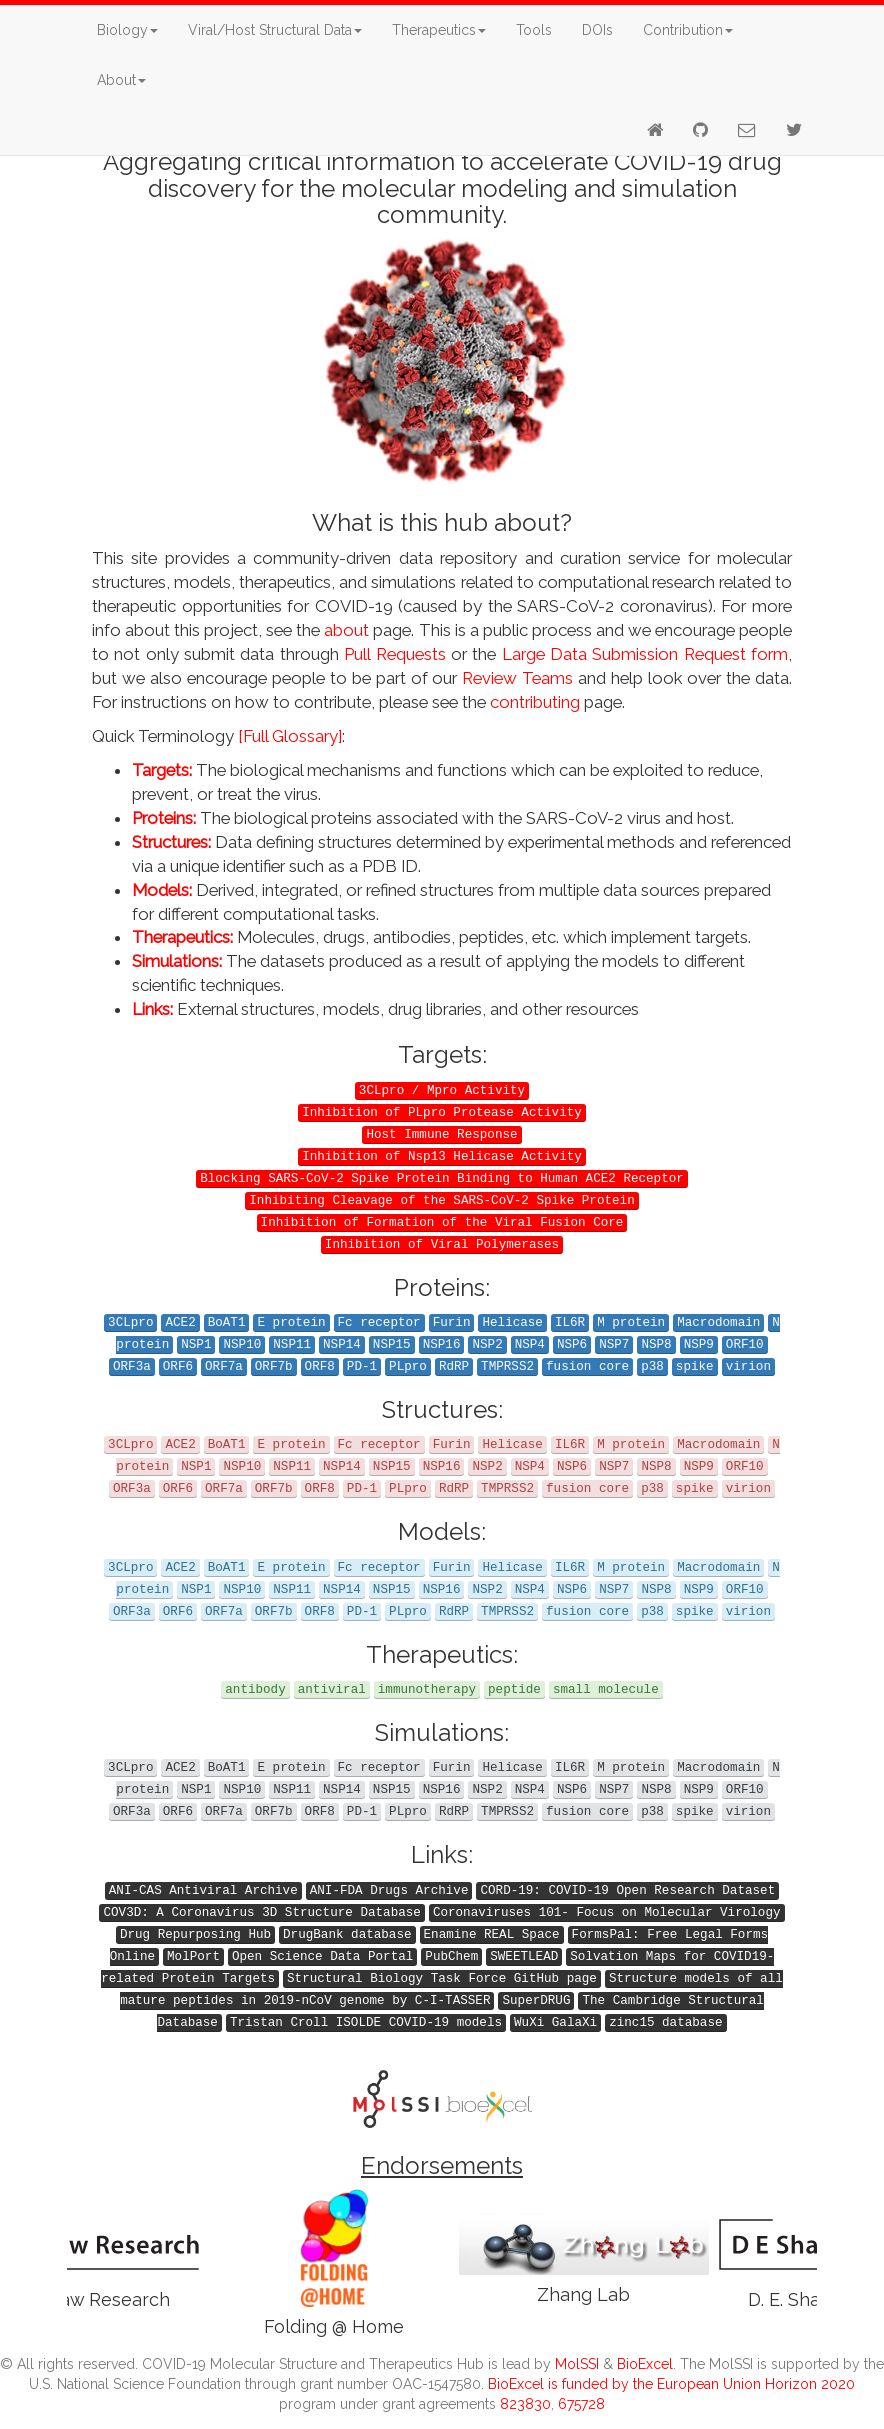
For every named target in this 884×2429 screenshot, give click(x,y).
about (346, 630)
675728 (581, 2404)
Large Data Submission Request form (645, 654)
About (121, 80)
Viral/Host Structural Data (275, 30)
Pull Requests (394, 654)
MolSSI (577, 2364)
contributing (535, 702)
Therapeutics (439, 30)
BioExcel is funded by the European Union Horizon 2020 (671, 2384)
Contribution (688, 30)
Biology (127, 30)
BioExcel (645, 2364)
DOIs (597, 30)
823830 (525, 2404)
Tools (534, 30)
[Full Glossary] (290, 736)
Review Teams (517, 678)
